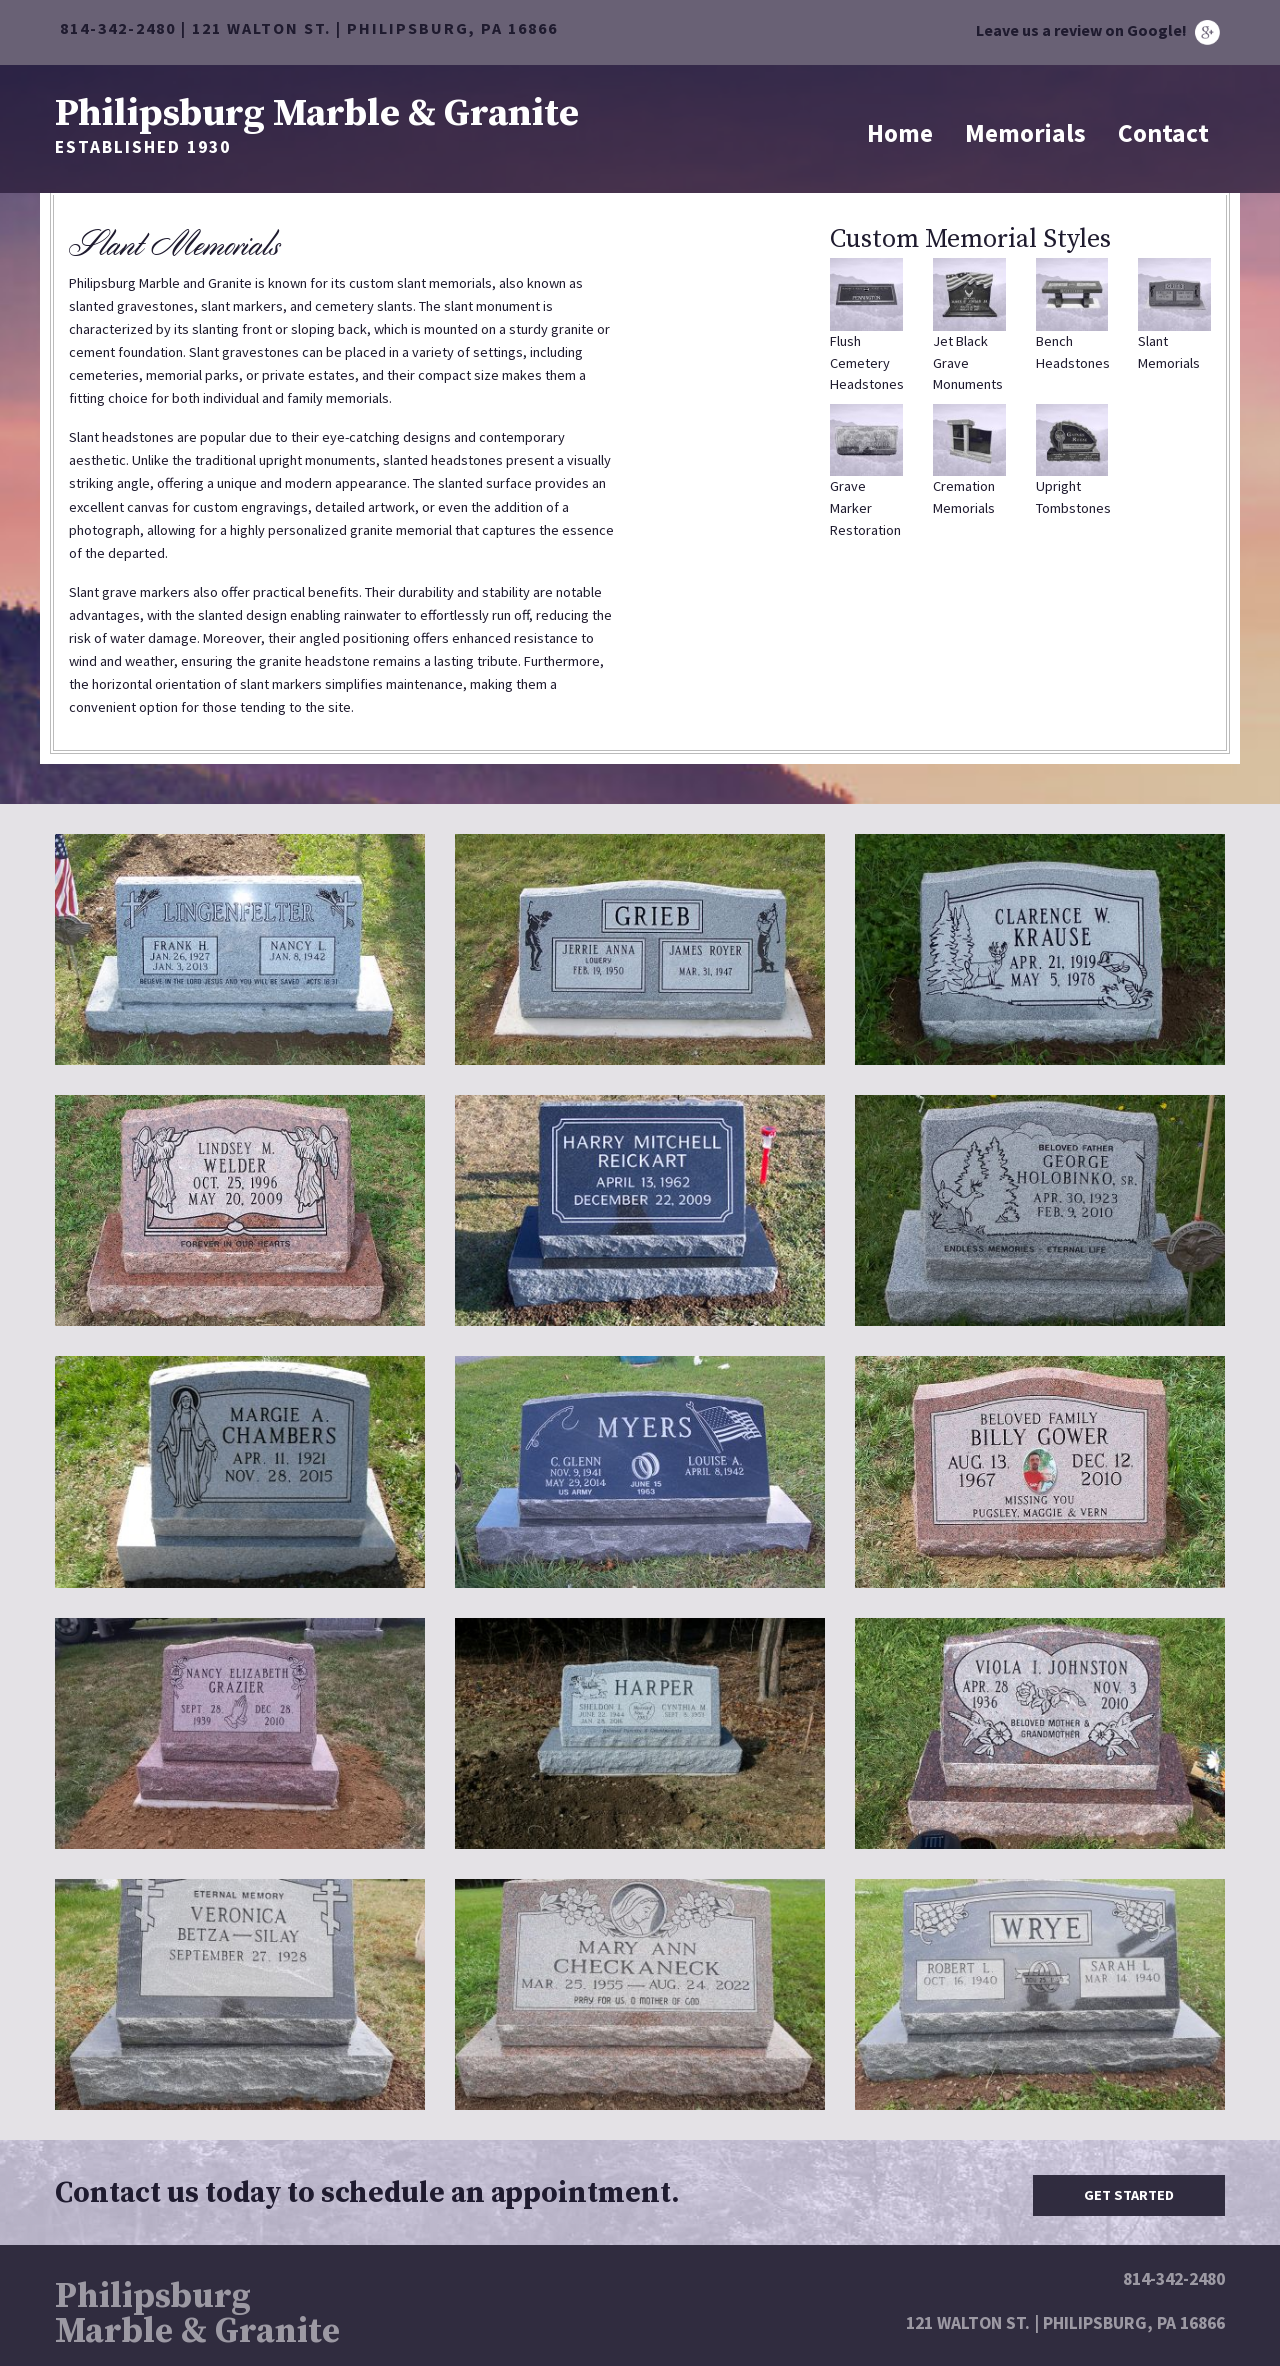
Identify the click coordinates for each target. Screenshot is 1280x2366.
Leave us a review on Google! (1098, 30)
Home (900, 133)
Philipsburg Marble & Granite (317, 111)
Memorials (1025, 133)
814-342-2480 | (126, 28)
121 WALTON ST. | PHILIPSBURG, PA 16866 (375, 28)
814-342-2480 (1174, 2279)
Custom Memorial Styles (970, 239)
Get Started (1129, 2195)
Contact (1163, 133)
